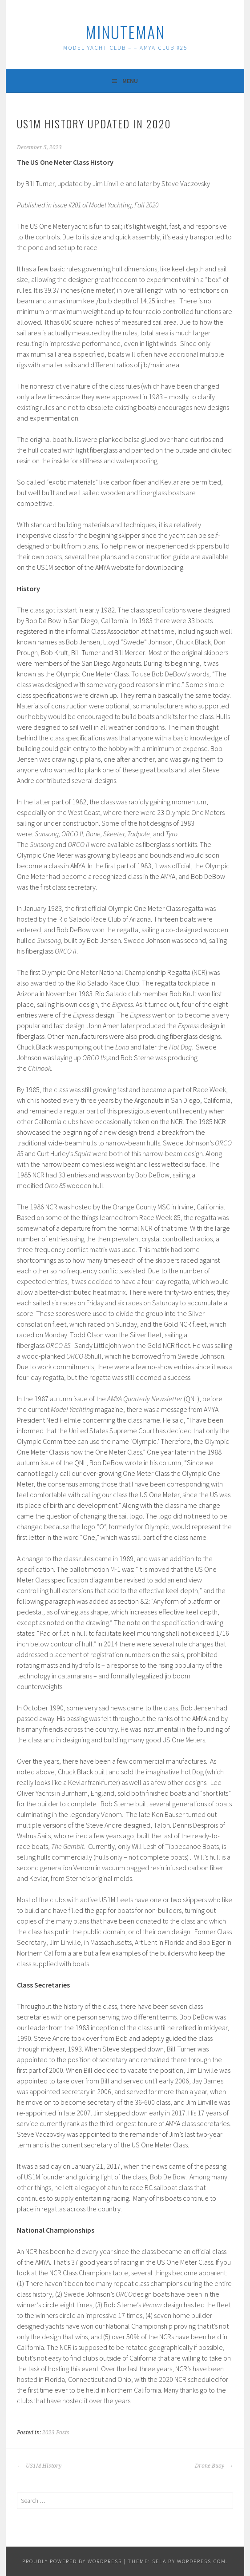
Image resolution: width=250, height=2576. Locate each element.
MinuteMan (125, 32)
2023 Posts (55, 2432)
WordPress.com (201, 2561)
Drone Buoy (214, 2466)
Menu (130, 81)
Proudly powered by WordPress (72, 2561)
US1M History (39, 2466)
